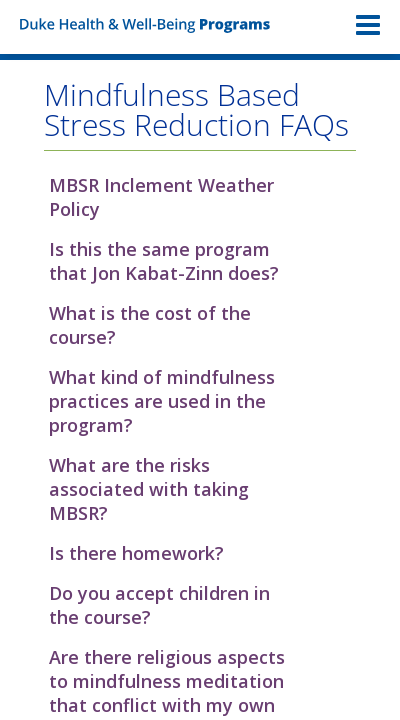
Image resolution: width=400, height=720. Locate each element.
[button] (200, 197)
